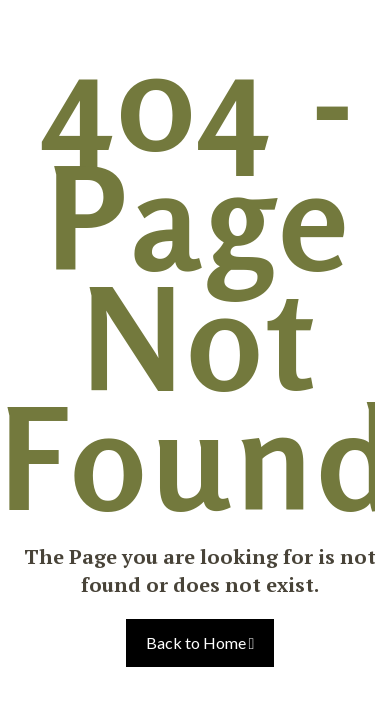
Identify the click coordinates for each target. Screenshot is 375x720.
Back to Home (200, 642)
